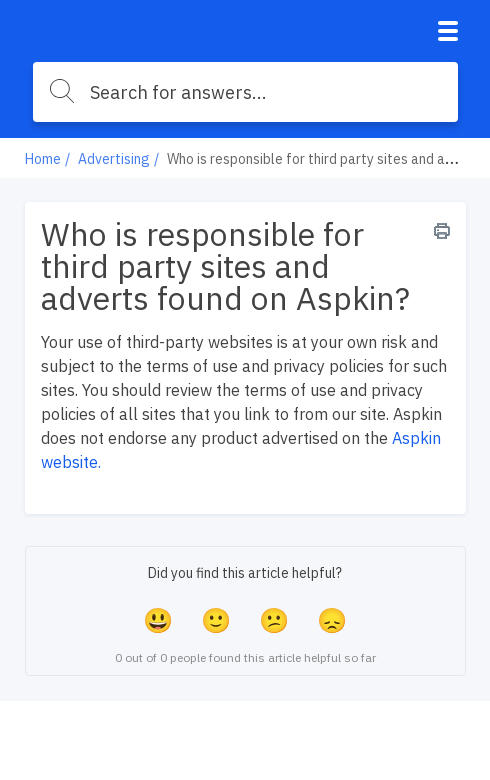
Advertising (114, 159)
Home (43, 159)
